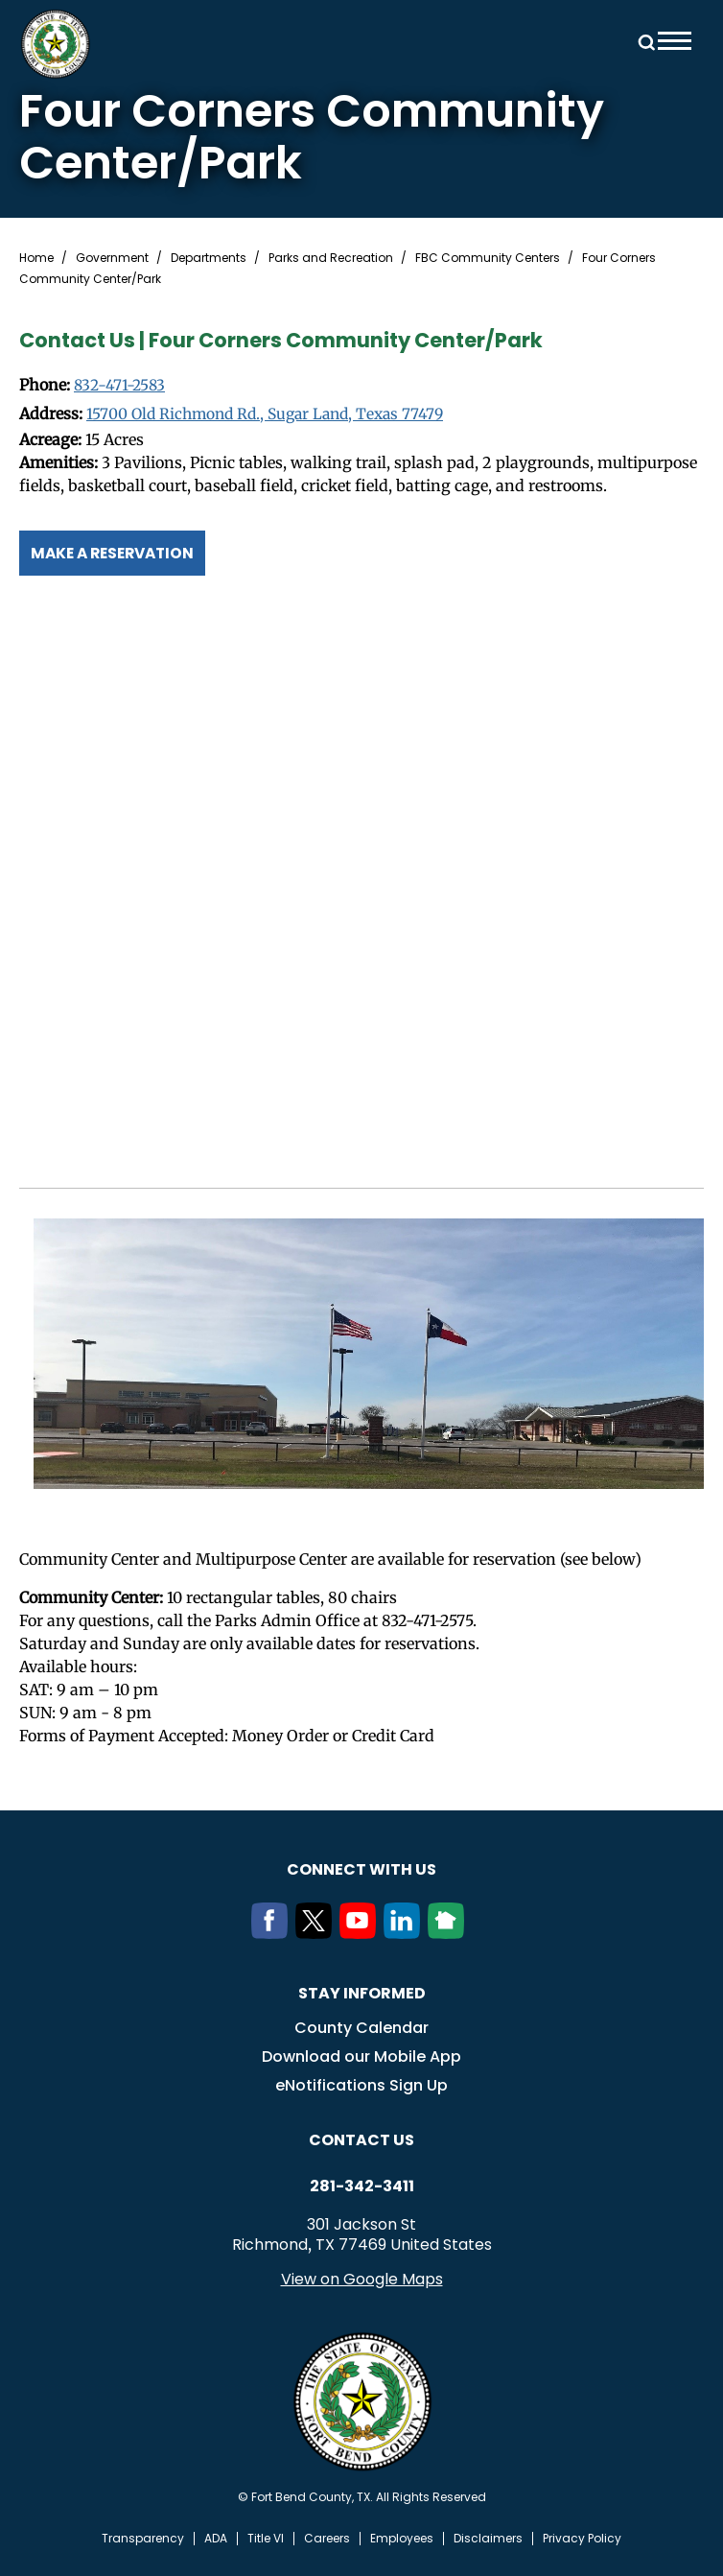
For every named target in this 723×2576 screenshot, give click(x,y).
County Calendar (361, 2027)
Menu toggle (674, 41)
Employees (401, 2537)
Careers (327, 2537)
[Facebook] (273, 1932)
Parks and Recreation (330, 258)
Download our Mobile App (361, 2055)
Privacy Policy (582, 2537)
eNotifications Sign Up (361, 2084)
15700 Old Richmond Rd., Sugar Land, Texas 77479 (272, 414)
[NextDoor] (450, 1932)
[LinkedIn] (406, 1932)
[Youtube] (361, 1932)
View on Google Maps (362, 2278)
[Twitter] (317, 1932)
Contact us (361, 2139)
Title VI (265, 2537)
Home (36, 258)
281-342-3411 (362, 2185)
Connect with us (361, 1868)
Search (643, 41)
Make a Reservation (117, 552)
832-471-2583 (120, 385)
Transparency (143, 2537)
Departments (208, 258)
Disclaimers (488, 2537)
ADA (215, 2537)
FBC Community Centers (487, 258)
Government (112, 258)
